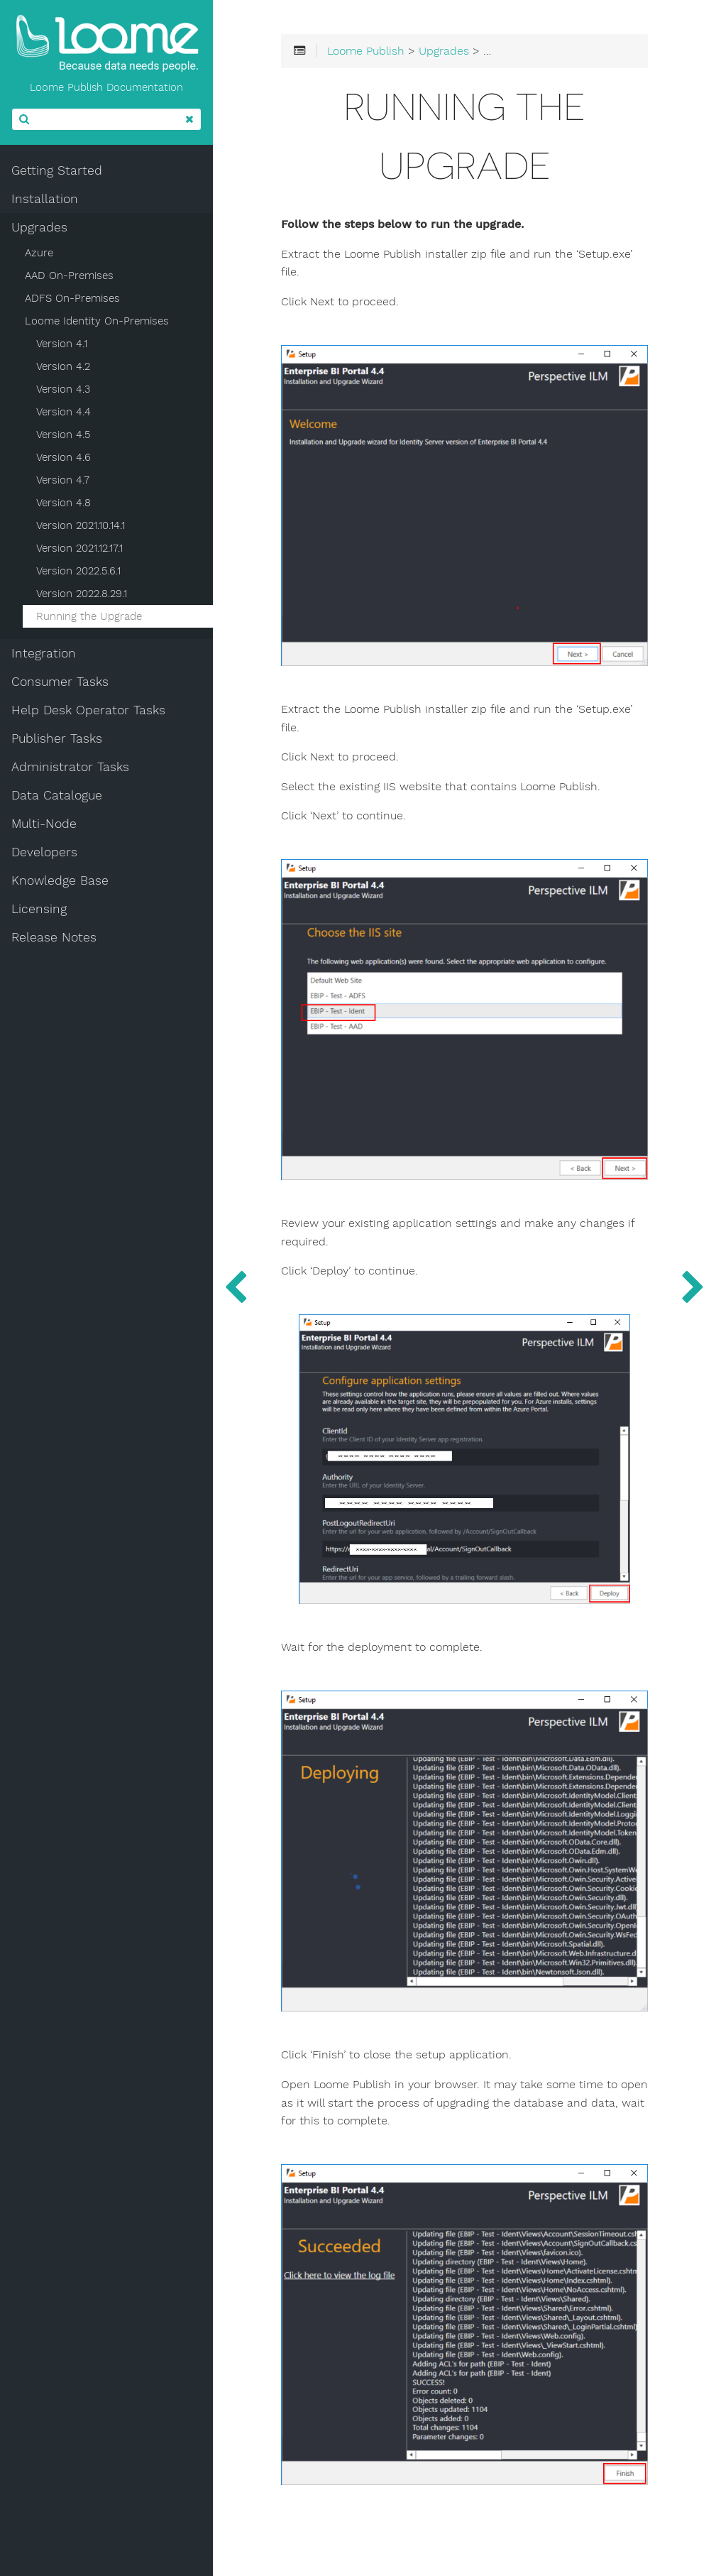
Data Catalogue (56, 795)
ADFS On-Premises (72, 298)
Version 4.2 (63, 366)
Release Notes (54, 937)
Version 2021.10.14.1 (80, 525)
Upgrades (39, 227)
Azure (39, 252)
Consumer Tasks (60, 682)
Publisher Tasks (56, 738)
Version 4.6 (63, 457)
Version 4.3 (63, 389)
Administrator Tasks (70, 767)
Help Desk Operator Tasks (88, 710)
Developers (44, 852)
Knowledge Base (60, 880)
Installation (44, 199)
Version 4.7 (62, 480)
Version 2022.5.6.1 (78, 570)
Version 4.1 (61, 343)
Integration (43, 653)
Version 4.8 (63, 502)
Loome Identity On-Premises (97, 321)
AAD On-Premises (69, 275)
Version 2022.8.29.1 (81, 593)
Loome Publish (365, 51)
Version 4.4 (63, 411)
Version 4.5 (63, 434)
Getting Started (56, 170)
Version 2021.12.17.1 (79, 548)
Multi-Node (44, 824)
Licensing (39, 909)
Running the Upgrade (89, 616)
